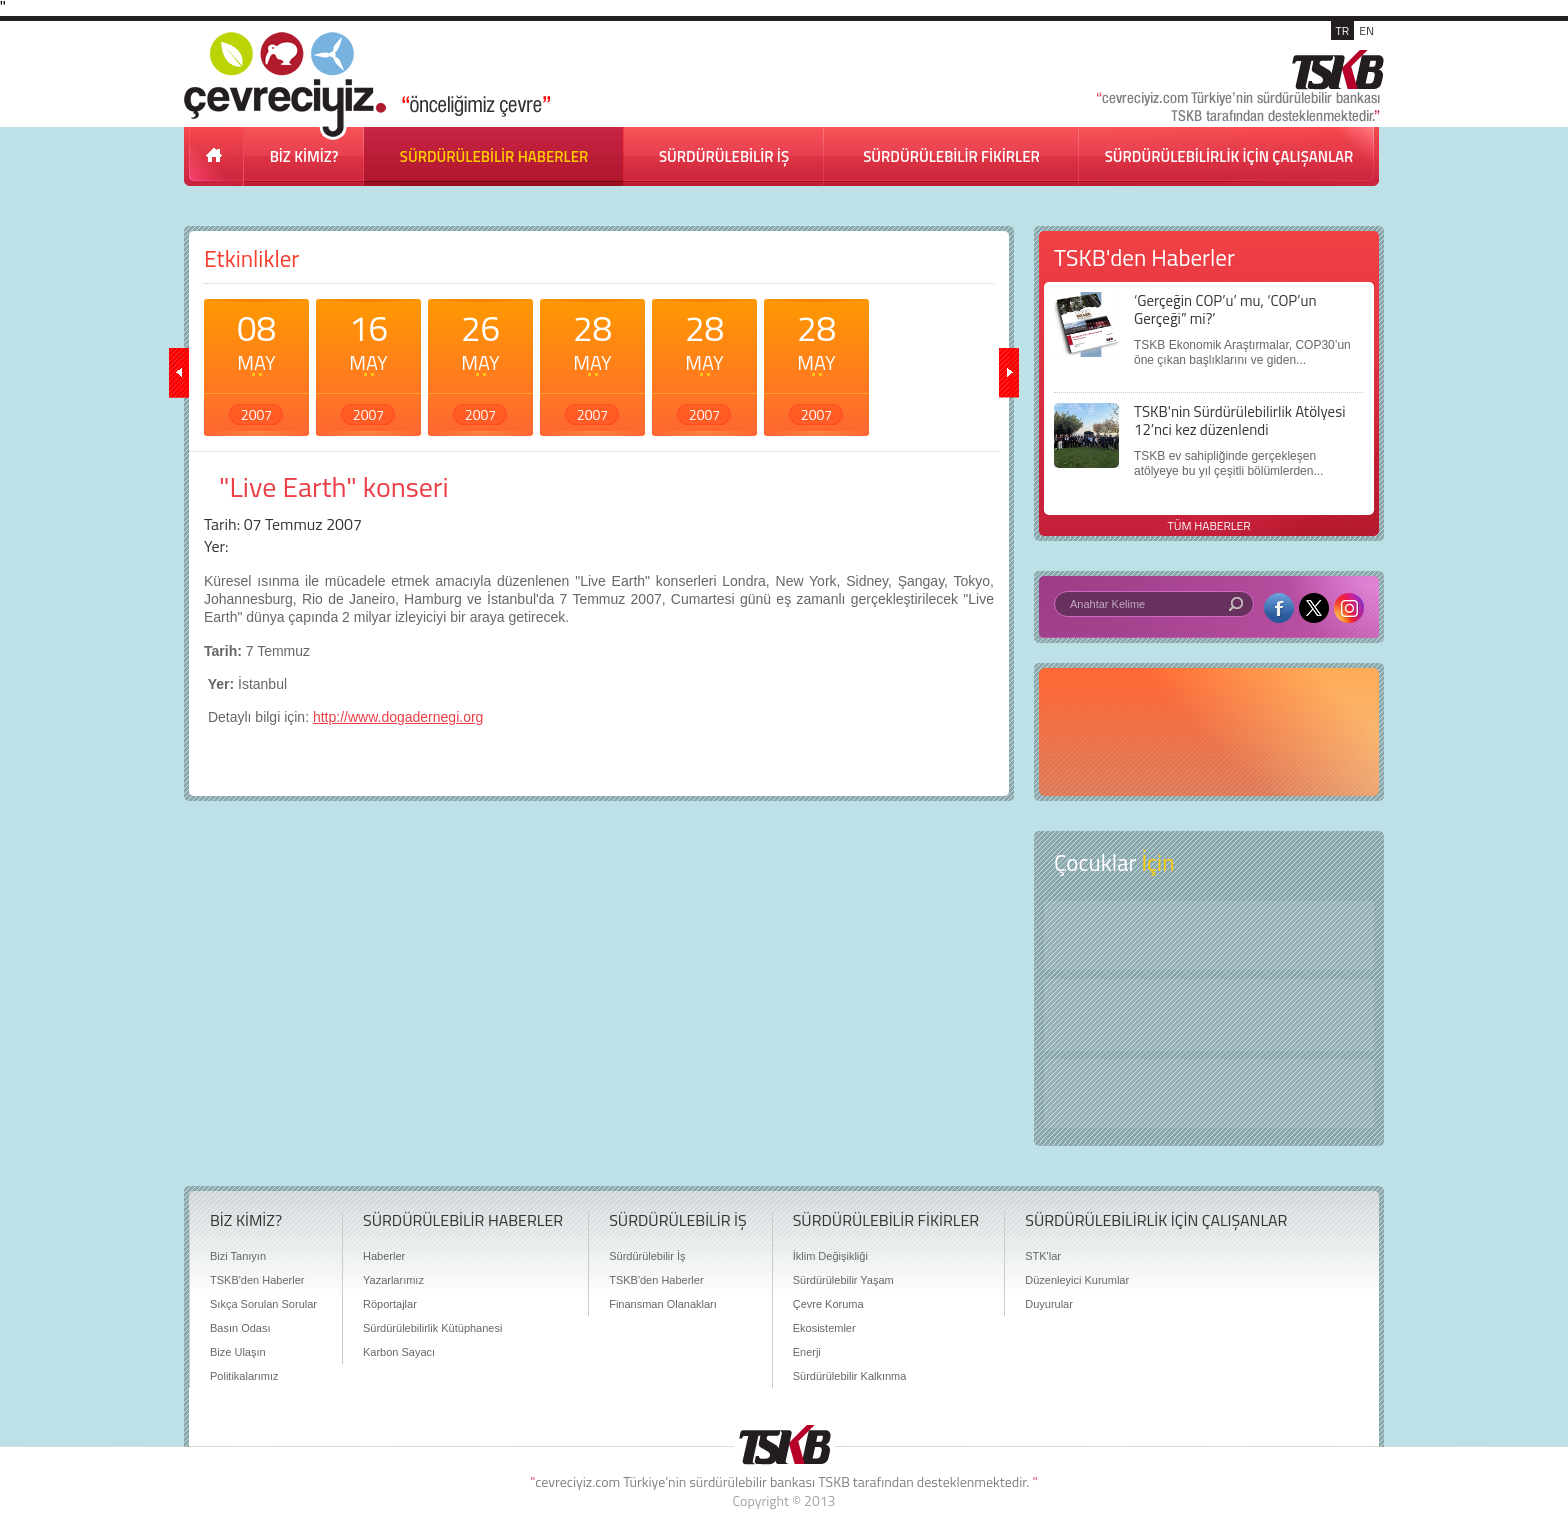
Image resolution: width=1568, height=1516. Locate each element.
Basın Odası (240, 1328)
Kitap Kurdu (1209, 1093)
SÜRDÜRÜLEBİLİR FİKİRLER (951, 156)
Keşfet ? (1209, 935)
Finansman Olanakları (663, 1304)
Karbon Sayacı (399, 1352)
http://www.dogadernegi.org (398, 717)
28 (592, 363)
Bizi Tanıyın (238, 1256)
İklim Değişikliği (830, 1256)
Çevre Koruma (828, 1304)
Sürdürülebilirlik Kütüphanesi (432, 1328)
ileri (1009, 373)
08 (256, 363)
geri (179, 373)
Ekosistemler (824, 1328)
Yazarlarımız (393, 1280)
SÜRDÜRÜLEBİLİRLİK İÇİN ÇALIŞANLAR (1229, 156)
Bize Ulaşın (238, 1352)
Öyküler (1209, 1015)
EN (1366, 30)
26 (480, 363)
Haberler (384, 1256)
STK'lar (1043, 1256)
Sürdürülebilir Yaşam (843, 1280)
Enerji (807, 1352)
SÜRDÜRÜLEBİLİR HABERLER (494, 156)
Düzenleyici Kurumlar (1077, 1280)
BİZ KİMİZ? (304, 156)
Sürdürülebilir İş (647, 1256)
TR (1343, 30)
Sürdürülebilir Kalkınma (850, 1376)
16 (368, 363)
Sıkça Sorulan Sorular (263, 1304)
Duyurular (1049, 1304)
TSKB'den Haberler (257, 1280)
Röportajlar (390, 1304)
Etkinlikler (251, 258)
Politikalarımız (244, 1376)
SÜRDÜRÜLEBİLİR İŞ (724, 156)
